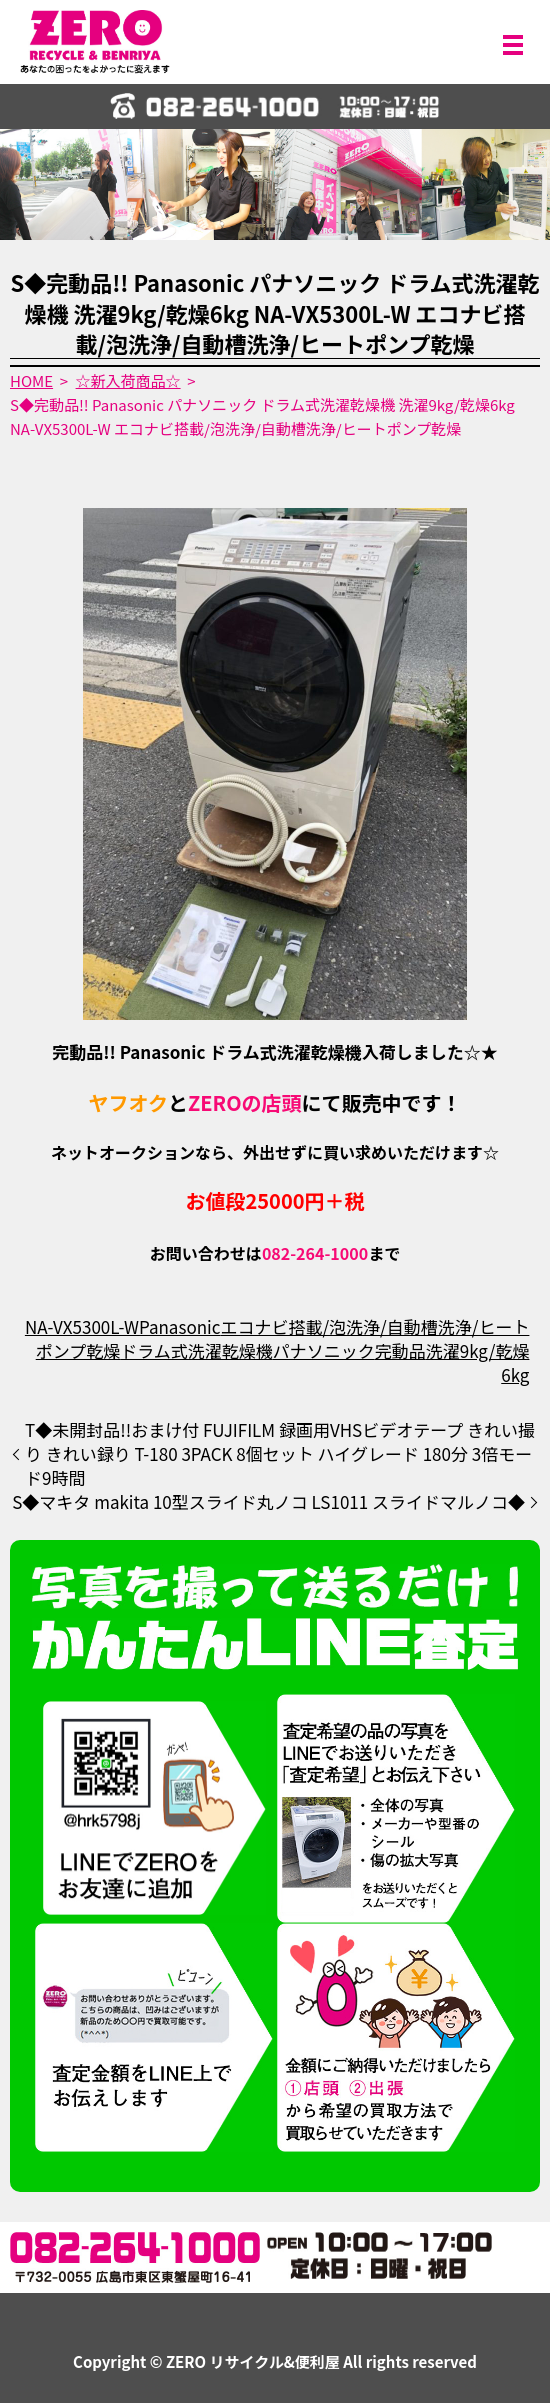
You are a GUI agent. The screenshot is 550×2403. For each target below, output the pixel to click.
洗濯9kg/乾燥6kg (478, 1362)
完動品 (400, 1350)
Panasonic (179, 1326)
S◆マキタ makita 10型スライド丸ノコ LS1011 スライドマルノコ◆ (268, 1502)
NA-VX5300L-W (82, 1326)
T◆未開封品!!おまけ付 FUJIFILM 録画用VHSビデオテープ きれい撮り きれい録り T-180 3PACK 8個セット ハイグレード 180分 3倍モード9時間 (280, 1453)
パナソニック (324, 1350)
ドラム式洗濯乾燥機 (196, 1350)
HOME (31, 380)
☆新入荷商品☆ (128, 380)
